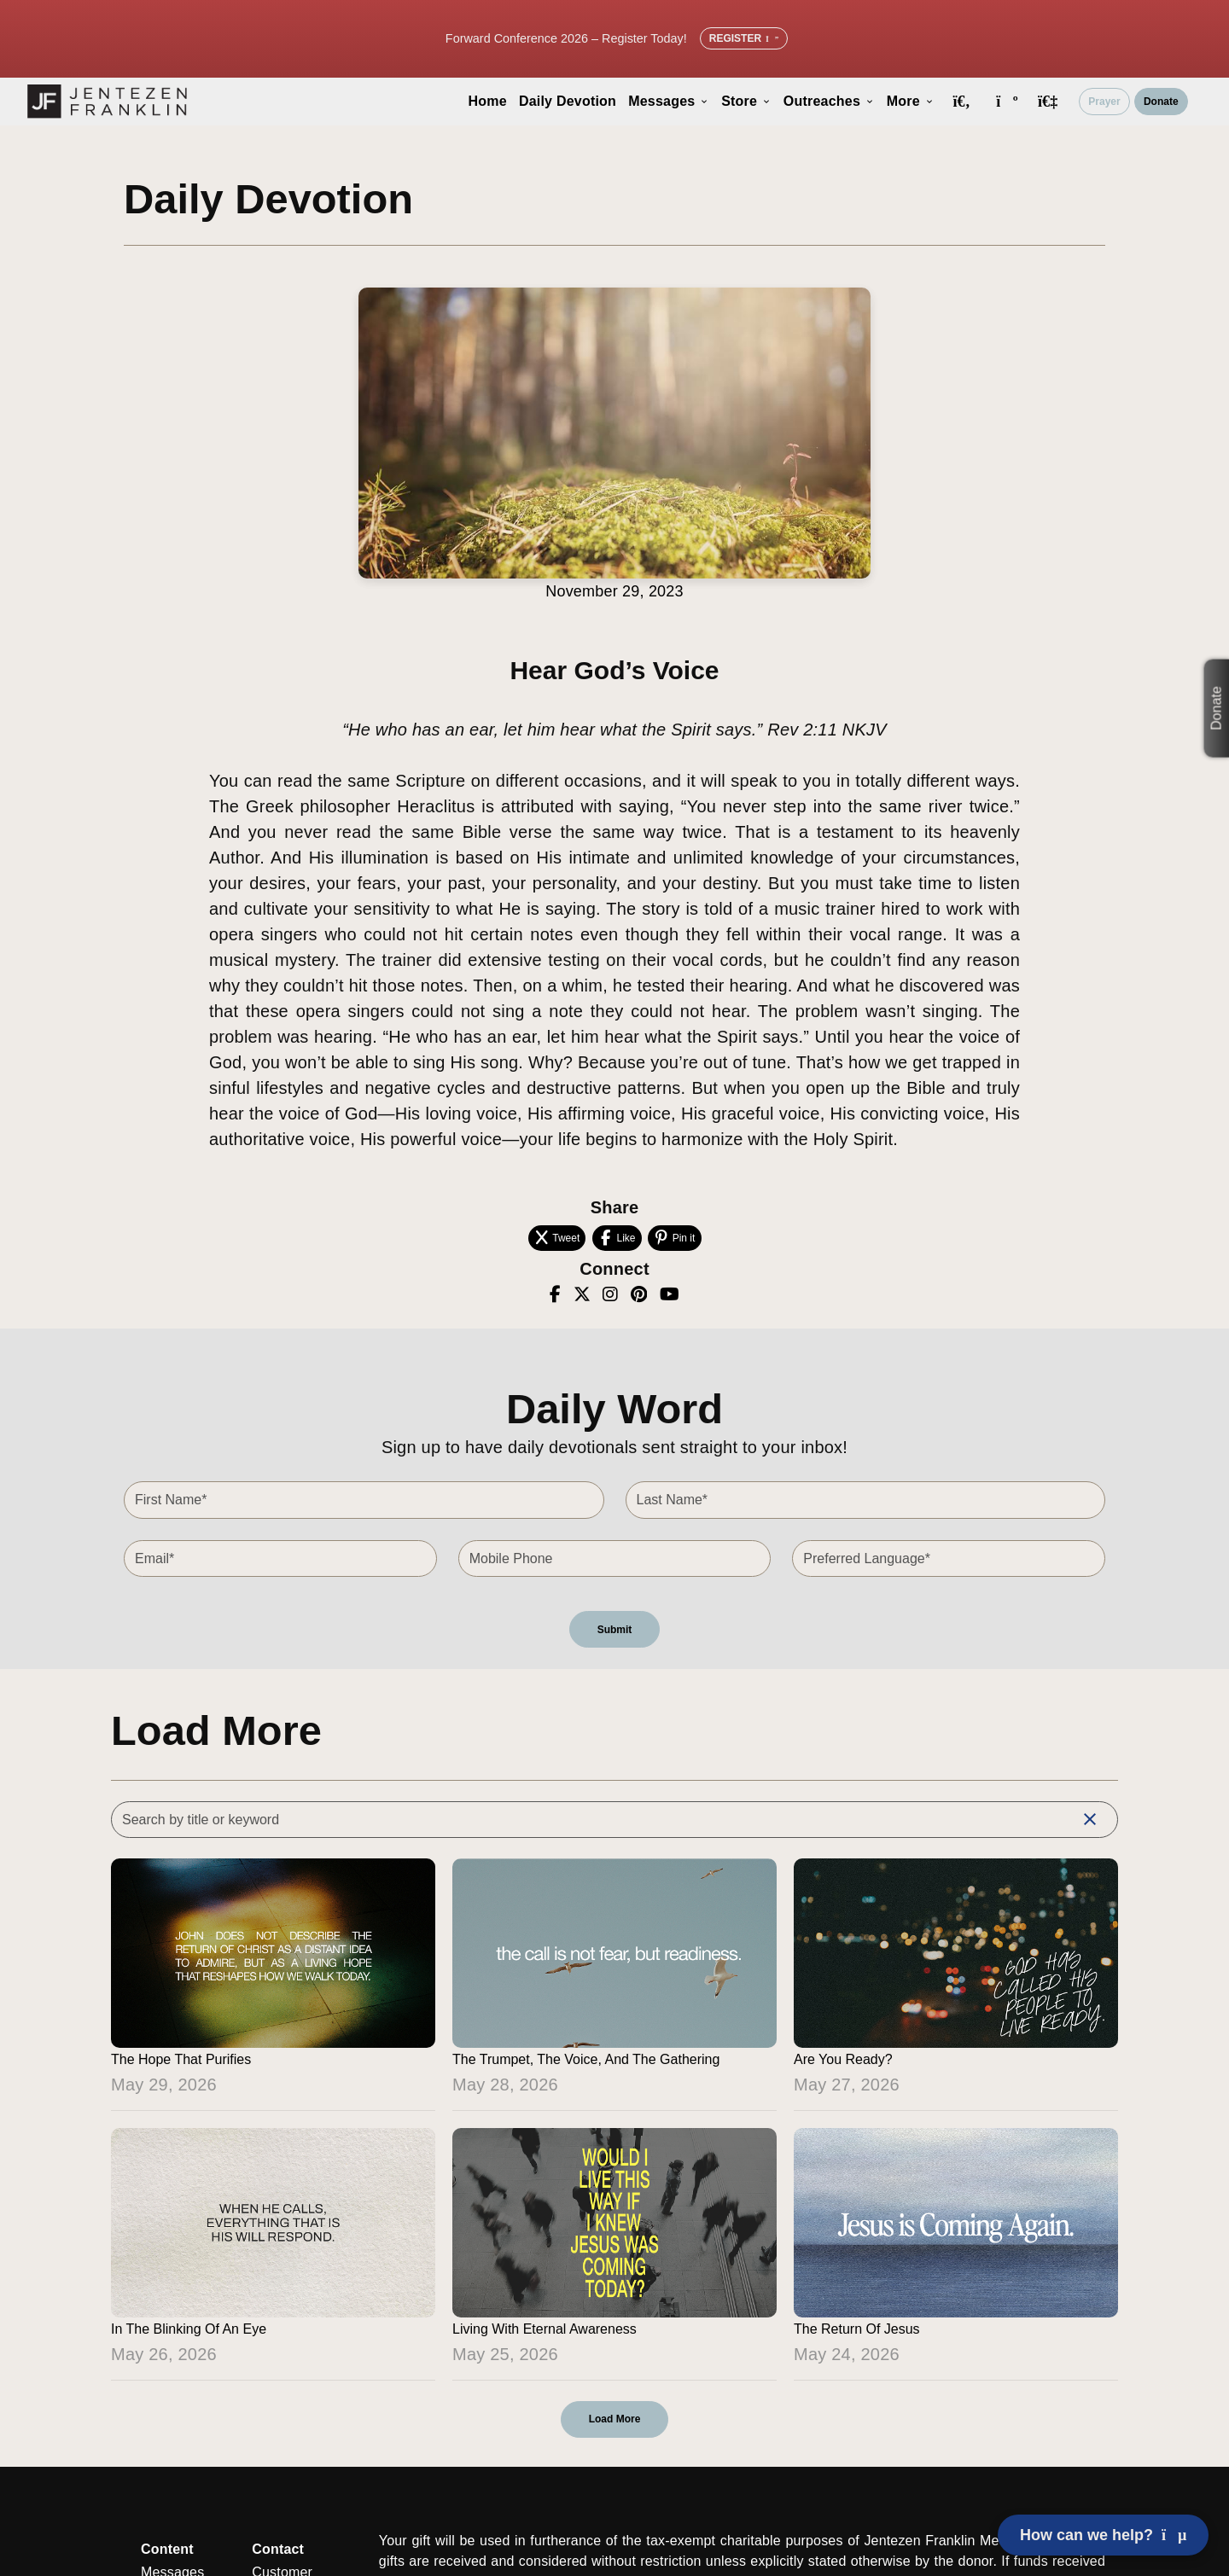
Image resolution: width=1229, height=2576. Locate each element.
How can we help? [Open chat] (1103, 2535)
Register (743, 38)
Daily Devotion (567, 101)
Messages (668, 101)
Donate (1161, 102)
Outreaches (829, 101)
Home (488, 101)
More (911, 101)
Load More (615, 2419)
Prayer (1104, 102)
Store (746, 101)
